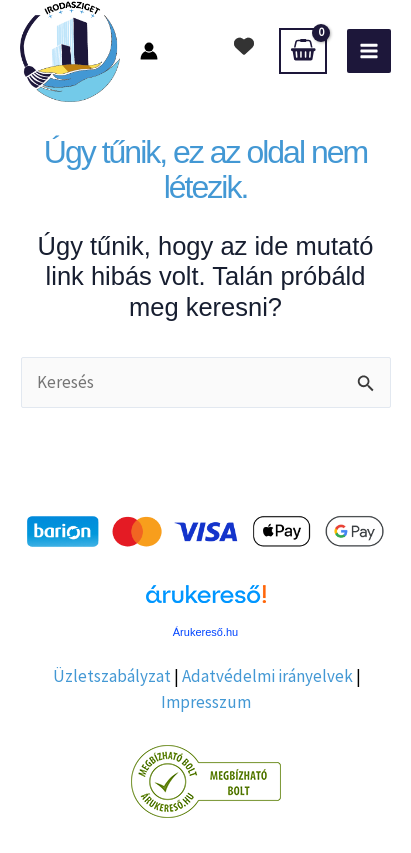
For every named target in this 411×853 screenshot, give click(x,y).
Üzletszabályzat (112, 676)
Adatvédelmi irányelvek (267, 676)
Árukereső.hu (205, 632)
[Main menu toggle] (369, 51)
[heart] (244, 46)
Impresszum (206, 702)
